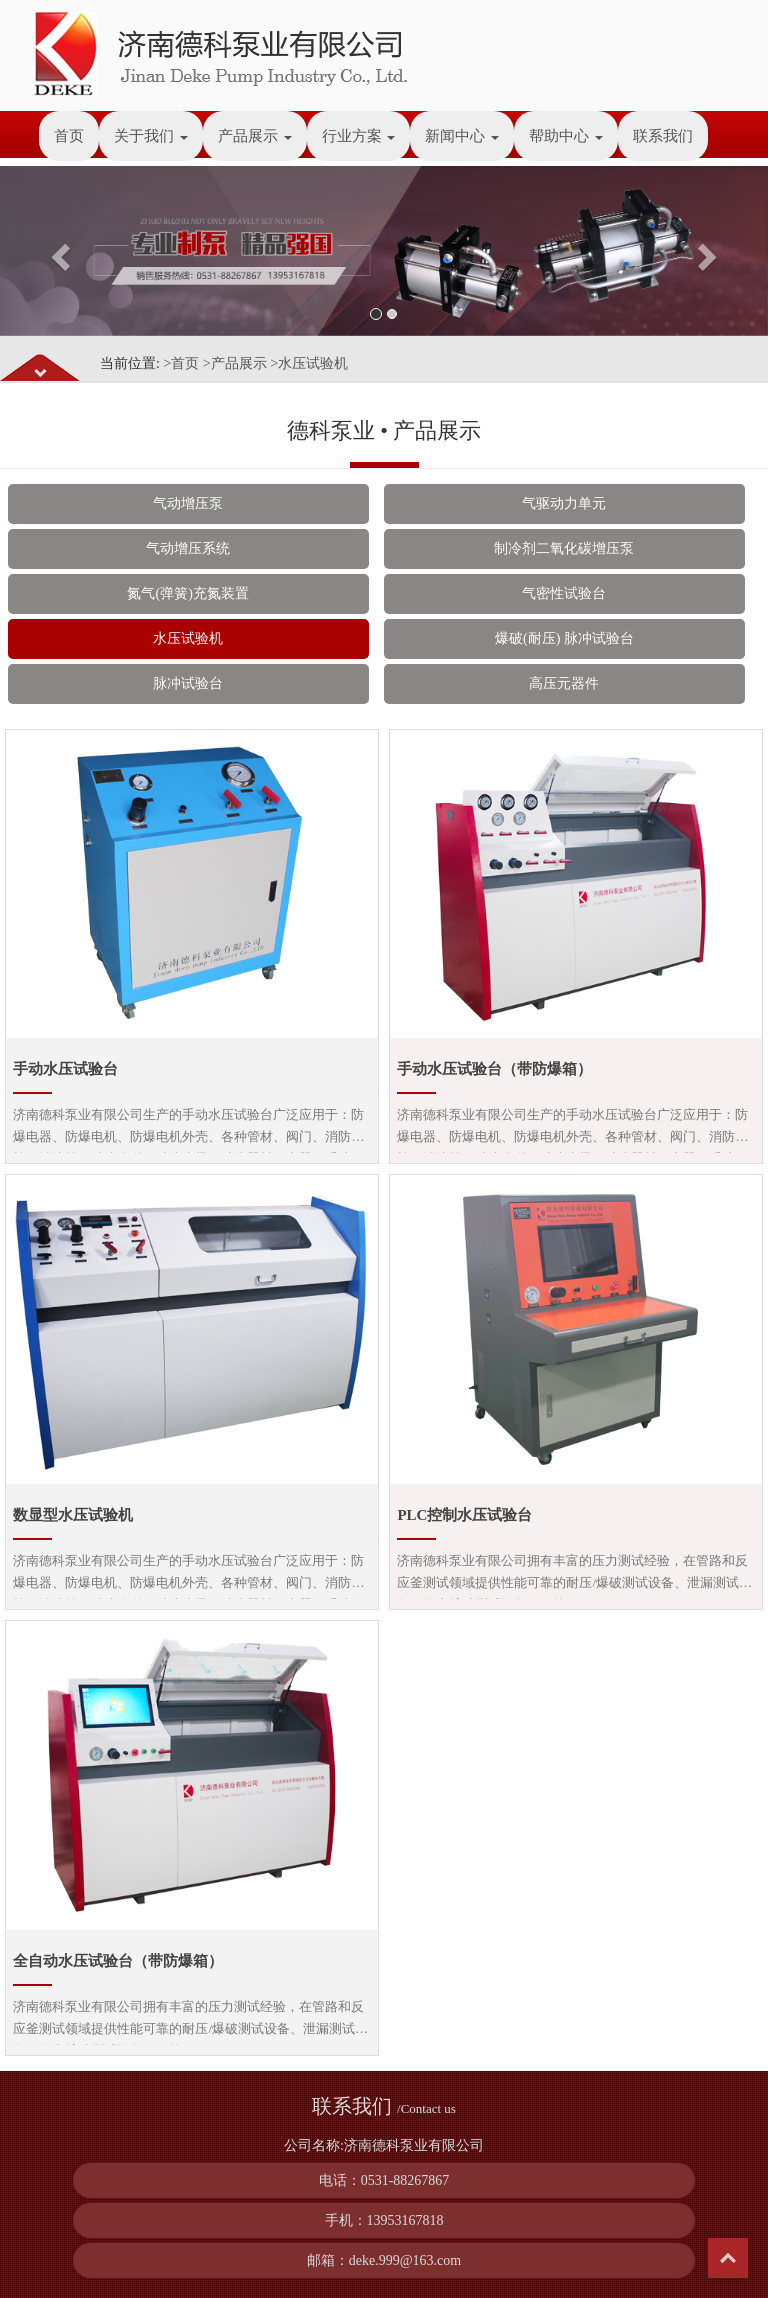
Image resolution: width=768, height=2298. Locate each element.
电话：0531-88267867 (384, 2180)
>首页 (181, 363)
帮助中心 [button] (566, 136)
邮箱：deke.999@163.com (384, 2260)
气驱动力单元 (564, 503)
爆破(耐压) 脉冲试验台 (564, 638)
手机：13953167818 (384, 2220)
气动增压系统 (188, 548)
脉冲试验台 (188, 683)
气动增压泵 (188, 503)
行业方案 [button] (359, 136)
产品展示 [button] (255, 136)
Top (728, 2258)
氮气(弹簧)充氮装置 (187, 593)
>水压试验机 (309, 363)
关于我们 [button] (151, 136)
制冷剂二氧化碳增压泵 (564, 548)
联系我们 (663, 136)
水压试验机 (188, 638)
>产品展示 (235, 363)
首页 (69, 136)
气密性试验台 (564, 593)
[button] (57, 251)
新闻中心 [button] (462, 136)
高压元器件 (564, 683)
